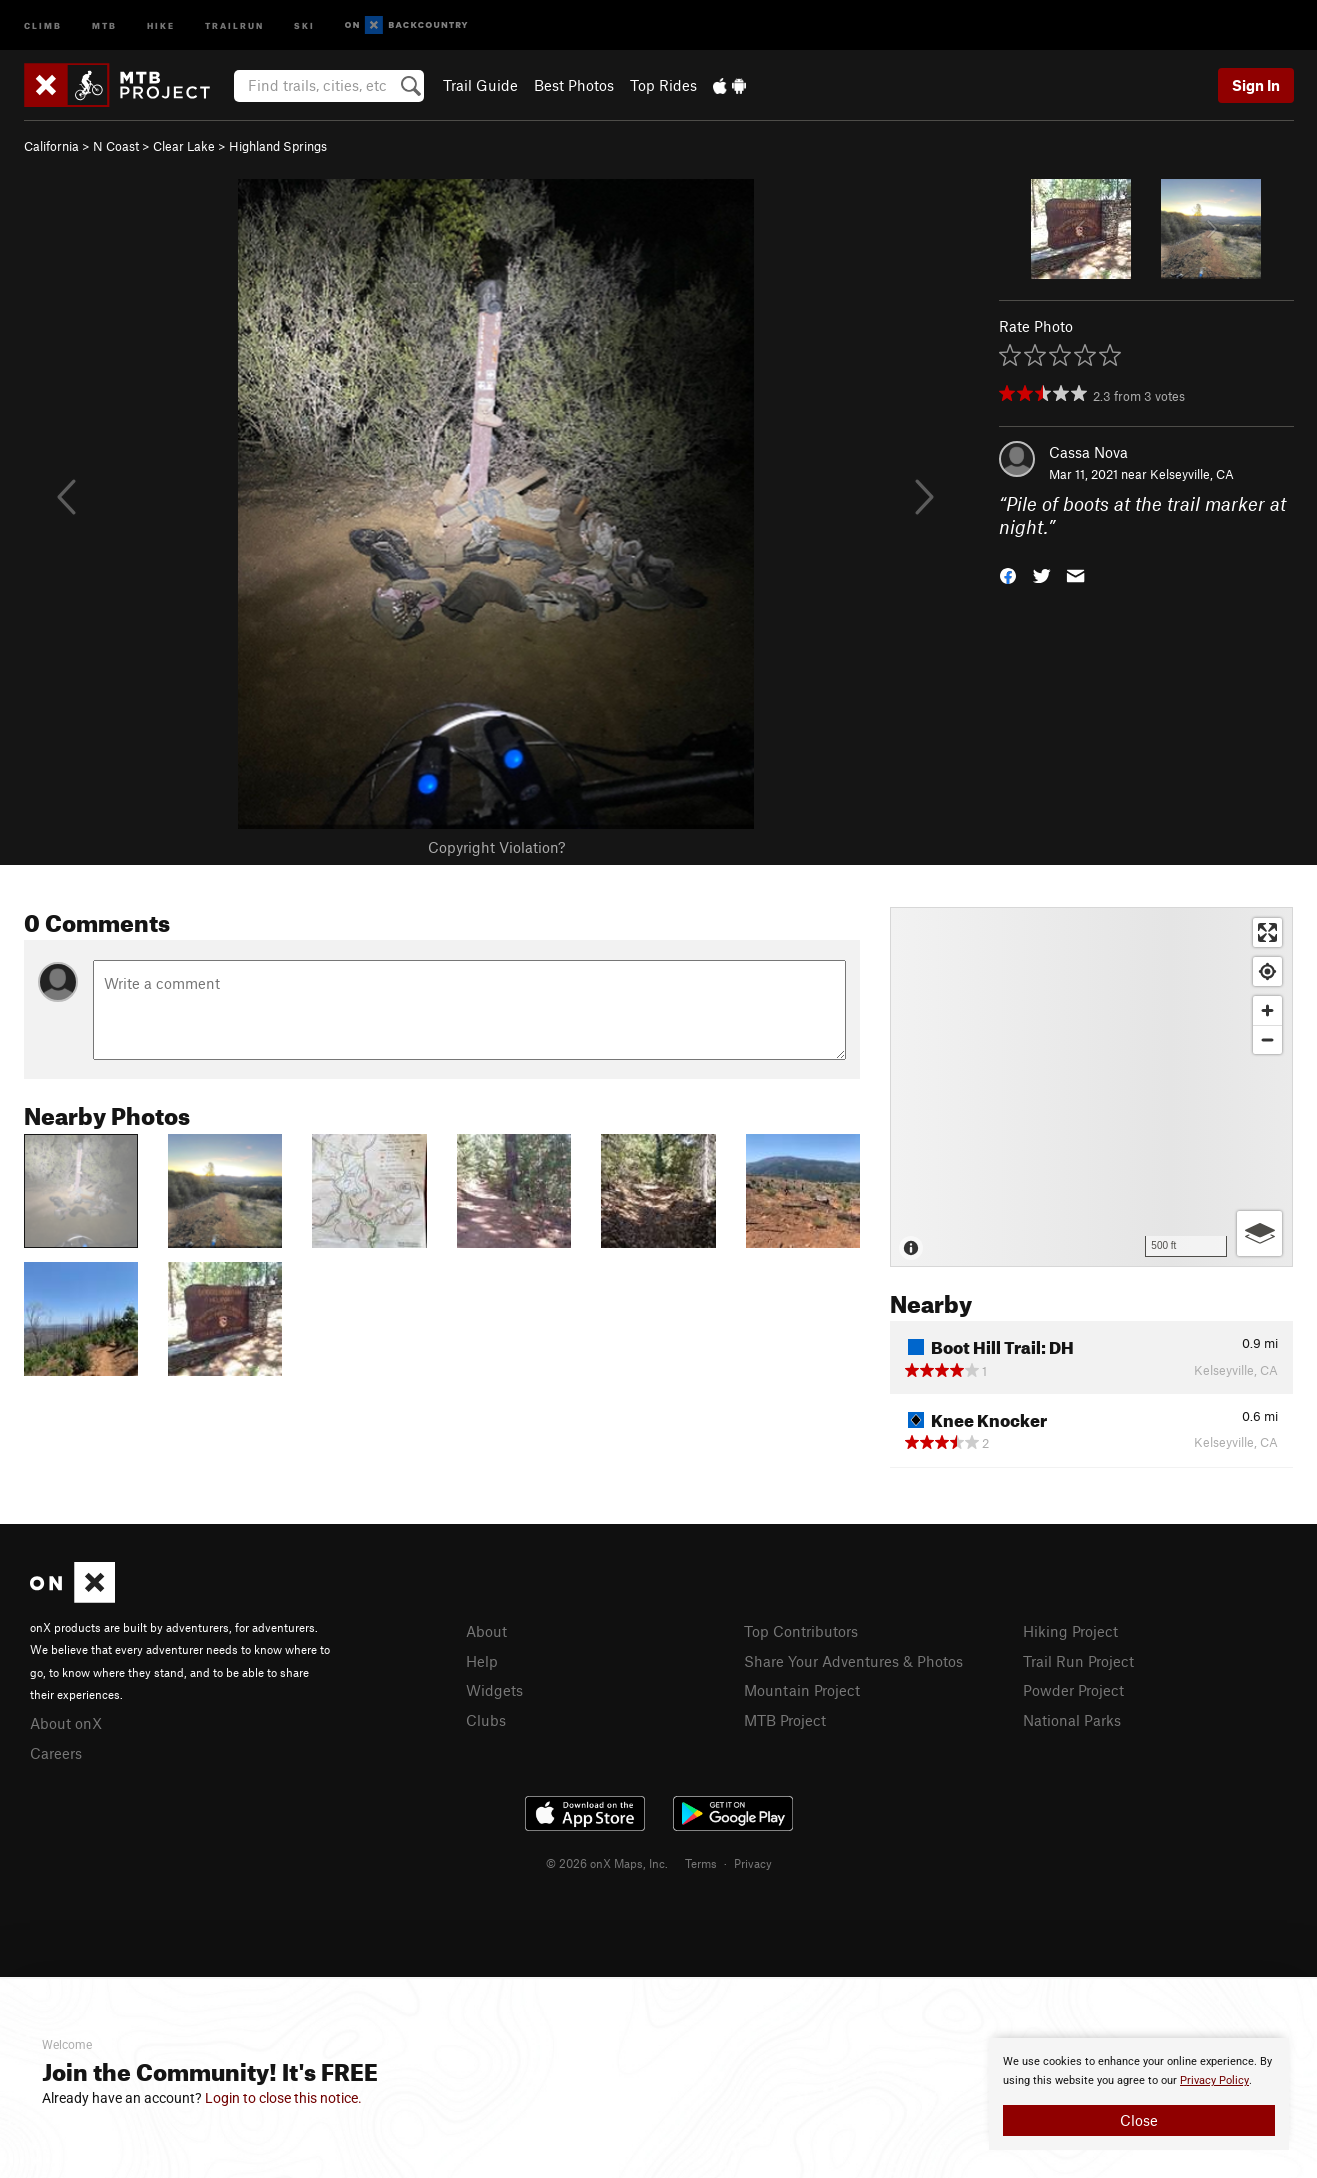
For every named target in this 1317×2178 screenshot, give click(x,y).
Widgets (494, 1690)
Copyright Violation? (496, 847)
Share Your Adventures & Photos (853, 1661)
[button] (1008, 573)
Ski (304, 24)
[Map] (1091, 1087)
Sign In (1256, 85)
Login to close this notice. (283, 2098)
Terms (701, 1863)
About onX (66, 1723)
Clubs (486, 1720)
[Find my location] (1267, 971)
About (486, 1631)
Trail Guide (480, 85)
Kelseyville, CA (1192, 474)
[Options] (1259, 1233)
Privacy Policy (1214, 2080)
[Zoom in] (1267, 1010)
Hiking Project (1070, 1631)
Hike (161, 24)
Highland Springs (278, 146)
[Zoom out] (1267, 1039)
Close (1139, 2120)
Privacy (753, 1863)
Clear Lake (184, 146)
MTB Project (785, 1720)
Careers (56, 1753)
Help (482, 1661)
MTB (104, 24)
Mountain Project (802, 1690)
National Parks (1072, 1720)
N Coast (116, 146)
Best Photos (574, 85)
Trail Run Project (1078, 1661)
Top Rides (663, 85)
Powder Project (1073, 1690)
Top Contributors (801, 1631)
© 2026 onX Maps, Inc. (607, 1863)
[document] (1139, 2094)
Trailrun (234, 24)
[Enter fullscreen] (1267, 932)
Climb (43, 24)
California (51, 146)
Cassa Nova (1088, 452)
